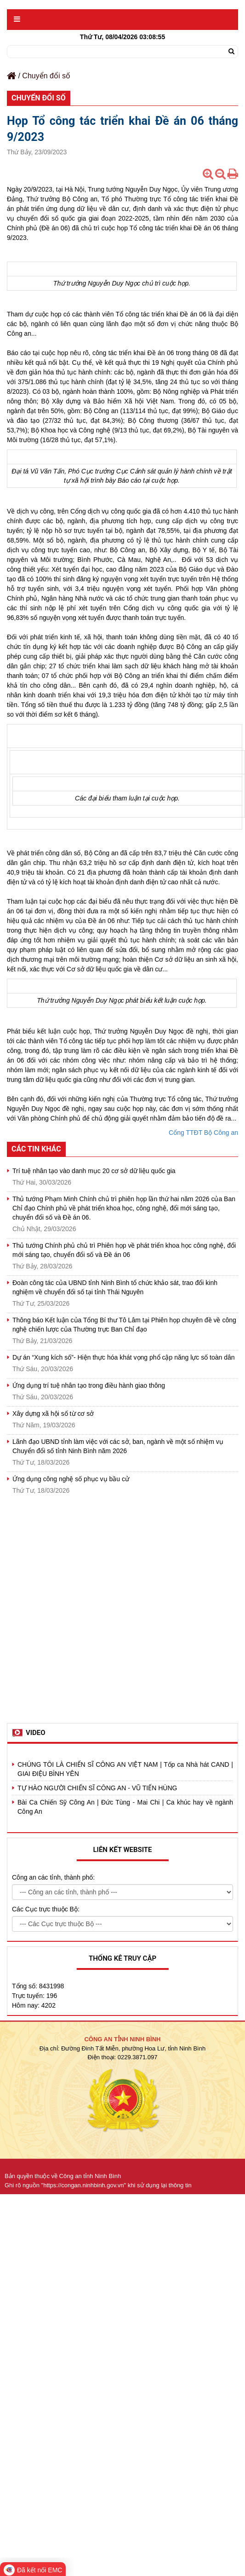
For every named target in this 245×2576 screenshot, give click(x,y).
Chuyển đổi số (46, 76)
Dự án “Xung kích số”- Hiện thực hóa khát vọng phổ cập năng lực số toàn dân (123, 1357)
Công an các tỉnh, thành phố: (53, 1877)
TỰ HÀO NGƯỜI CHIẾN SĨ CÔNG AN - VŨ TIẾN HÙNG (97, 1788)
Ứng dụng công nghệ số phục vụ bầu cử (70, 1479)
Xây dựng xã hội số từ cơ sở (53, 1413)
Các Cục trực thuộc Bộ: (46, 1909)
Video (36, 1733)
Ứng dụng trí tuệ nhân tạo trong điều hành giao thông (88, 1385)
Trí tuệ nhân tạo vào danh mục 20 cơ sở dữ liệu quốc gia (94, 1170)
